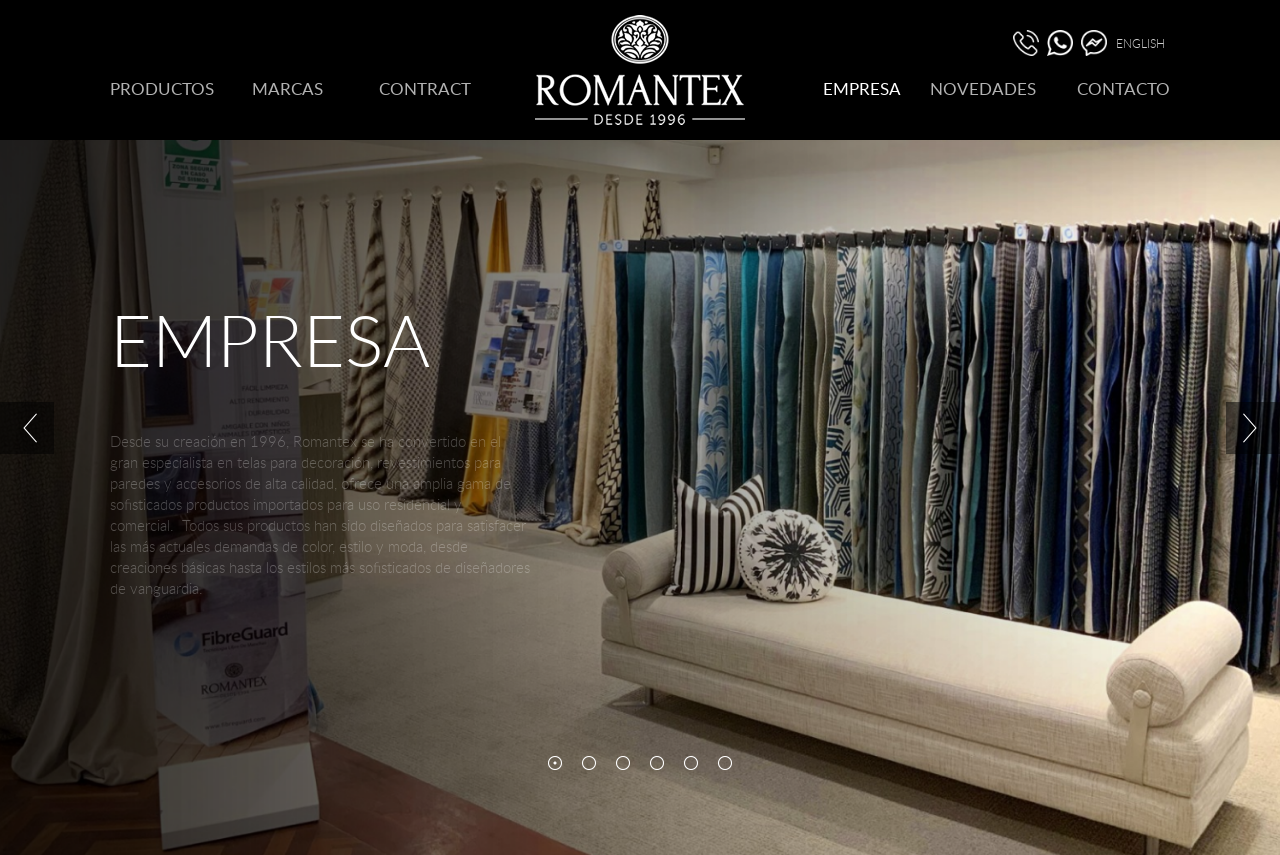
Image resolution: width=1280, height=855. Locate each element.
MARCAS (287, 88)
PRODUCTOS (162, 88)
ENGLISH (1140, 43)
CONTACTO (1123, 88)
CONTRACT (425, 88)
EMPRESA (862, 88)
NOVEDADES (983, 88)
